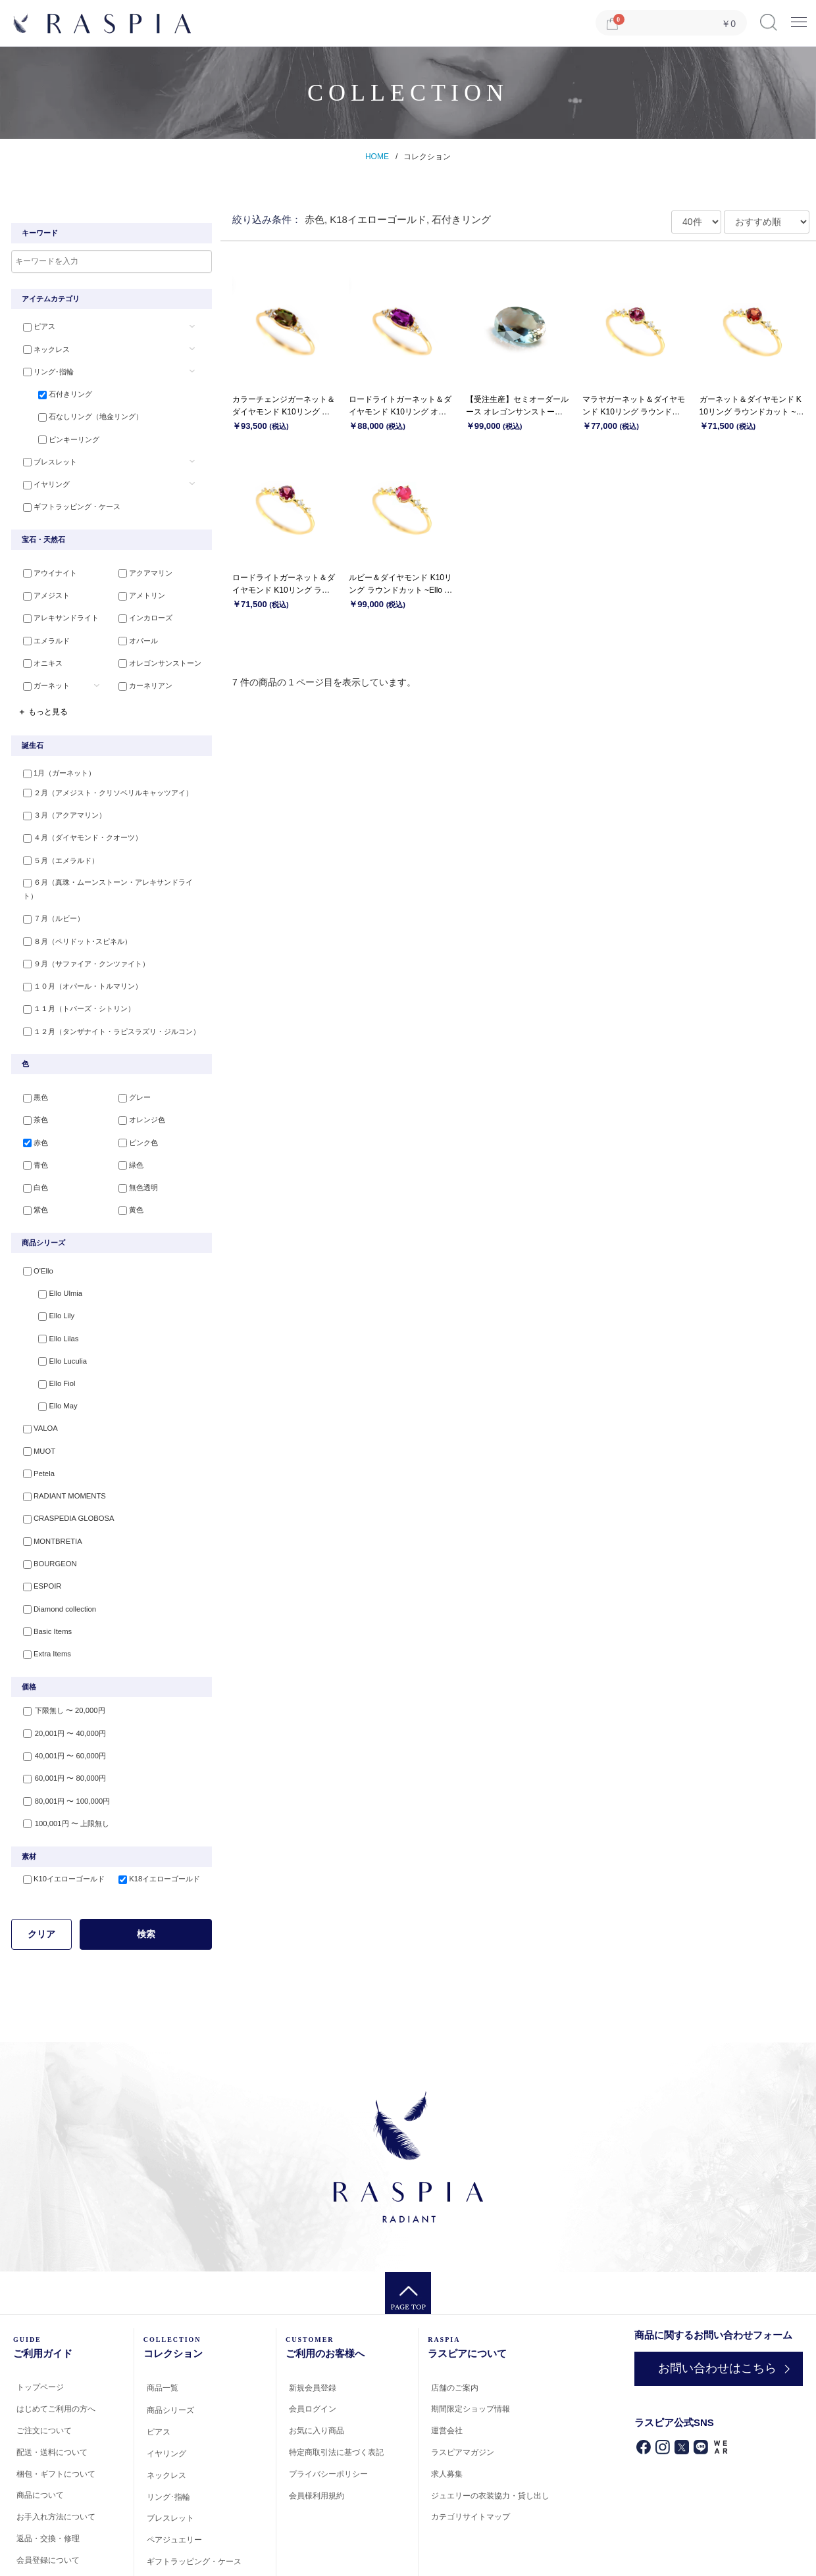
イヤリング (41, 477)
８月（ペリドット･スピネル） (72, 911)
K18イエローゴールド (154, 1818)
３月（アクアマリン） (59, 803)
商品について (40, 2434)
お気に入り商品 (316, 2369)
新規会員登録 (312, 2326)
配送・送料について (52, 2390)
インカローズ (141, 609)
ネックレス (41, 348)
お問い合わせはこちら (710, 2307)
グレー (130, 1064)
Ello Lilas (48, 1296)
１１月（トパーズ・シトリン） (74, 974)
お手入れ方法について (55, 2455)
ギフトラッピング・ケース (66, 498)
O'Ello (32, 1232)
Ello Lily (46, 1274)
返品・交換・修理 (48, 2477)
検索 (146, 1873)
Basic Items (42, 1574)
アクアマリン (141, 566)
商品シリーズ (170, 2349)
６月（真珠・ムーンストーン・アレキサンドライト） (110, 868)
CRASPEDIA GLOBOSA (62, 1467)
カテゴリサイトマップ (470, 2455)
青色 (30, 1128)
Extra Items (41, 1595)
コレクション (427, 156)
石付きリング (55, 391)
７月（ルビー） (48, 889)
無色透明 (133, 1149)
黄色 (126, 1171)
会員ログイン (312, 2347)
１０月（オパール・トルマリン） (77, 953)
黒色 (30, 1064)
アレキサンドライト (55, 609)
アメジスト (41, 588)
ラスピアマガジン (462, 2391)
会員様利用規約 (316, 2434)
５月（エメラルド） (55, 846)
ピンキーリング (58, 434)
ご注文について (44, 2369)
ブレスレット (45, 455)
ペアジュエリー (174, 2478)
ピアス (34, 327)
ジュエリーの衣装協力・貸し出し (490, 2434)
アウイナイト (45, 566)
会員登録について (48, 2498)
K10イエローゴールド (58, 1818)
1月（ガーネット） (54, 761)
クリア (41, 1873)
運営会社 (447, 2369)
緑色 (126, 1128)
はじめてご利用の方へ (55, 2347)
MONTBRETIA (47, 1489)
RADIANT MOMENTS (58, 1446)
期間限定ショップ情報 (470, 2347)
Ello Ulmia (50, 1253)
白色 (30, 1149)
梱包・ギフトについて (55, 2412)
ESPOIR (37, 1532)
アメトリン (137, 588)
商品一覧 (162, 2326)
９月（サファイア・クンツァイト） (81, 932)
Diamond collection (53, 1553)
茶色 (30, 1086)
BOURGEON (44, 1510)
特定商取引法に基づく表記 (336, 2391)
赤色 (30, 1107)
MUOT (33, 1403)
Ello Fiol (46, 1339)
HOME (377, 156)
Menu (798, 17)
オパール (133, 630)
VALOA (35, 1382)
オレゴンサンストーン (155, 651)
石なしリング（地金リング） (80, 412)
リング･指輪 (43, 369)
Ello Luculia (52, 1317)
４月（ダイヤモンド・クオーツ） (77, 825)
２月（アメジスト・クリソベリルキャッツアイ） (103, 782)
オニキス (37, 651)
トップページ (40, 2326)
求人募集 (447, 2412)
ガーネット (41, 673)
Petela (33, 1424)
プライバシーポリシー (328, 2412)
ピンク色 (133, 1107)
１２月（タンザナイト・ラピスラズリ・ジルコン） (106, 996)
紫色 (30, 1171)
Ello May (47, 1360)
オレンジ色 (137, 1086)
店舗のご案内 (454, 2326)
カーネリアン (141, 673)
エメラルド (41, 630)
